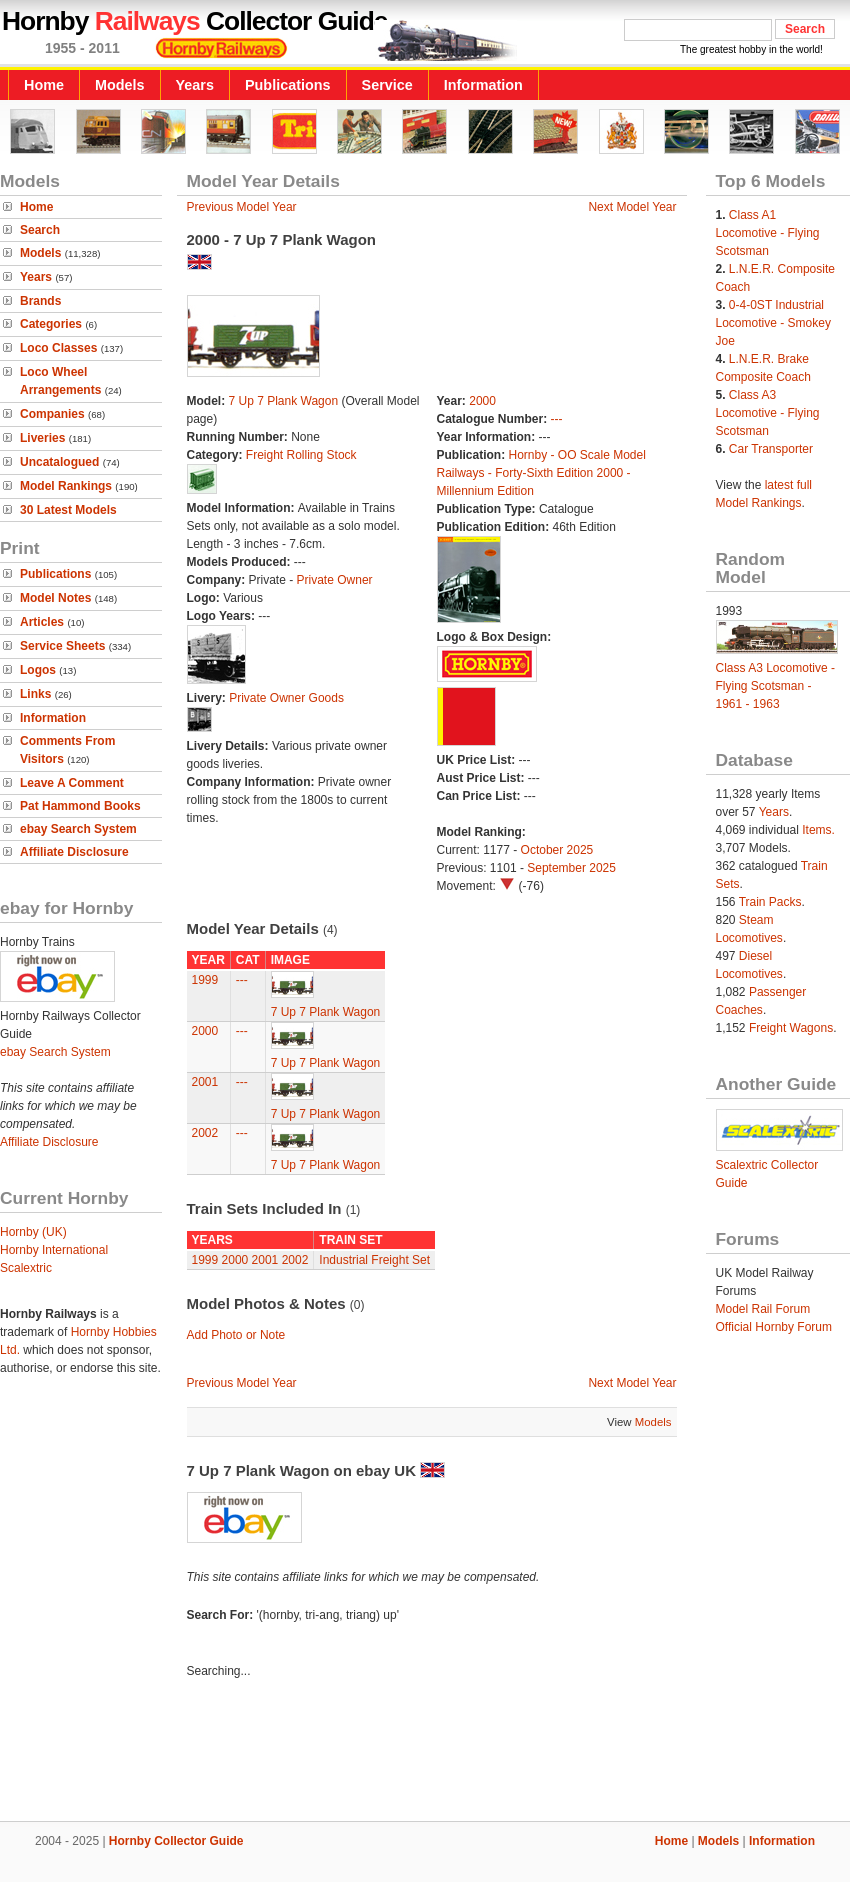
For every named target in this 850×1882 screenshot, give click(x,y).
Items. (818, 830)
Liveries (42, 438)
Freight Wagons (791, 1028)
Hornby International (54, 1250)
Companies (52, 414)
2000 (482, 401)
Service (387, 85)
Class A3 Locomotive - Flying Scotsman (768, 413)
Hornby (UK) (33, 1232)
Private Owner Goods (286, 698)
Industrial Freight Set (374, 1260)
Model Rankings (66, 486)
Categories (51, 324)
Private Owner (335, 580)
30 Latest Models (68, 510)
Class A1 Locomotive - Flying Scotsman (768, 233)
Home (44, 85)
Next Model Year (632, 207)
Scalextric (26, 1268)
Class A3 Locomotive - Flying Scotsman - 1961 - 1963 (775, 686)
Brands (40, 301)
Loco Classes (58, 348)
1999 (205, 980)
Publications (288, 85)
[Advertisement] (425, 1753)
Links (35, 694)
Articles (42, 622)
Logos (38, 670)
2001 (205, 1082)
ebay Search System (78, 829)
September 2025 (571, 868)
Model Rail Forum (763, 1309)
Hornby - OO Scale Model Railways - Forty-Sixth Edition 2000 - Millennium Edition (541, 473)
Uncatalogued (59, 462)
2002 (205, 1133)
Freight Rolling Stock (301, 455)
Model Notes (55, 598)
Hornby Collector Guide (176, 1841)
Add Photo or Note (236, 1335)
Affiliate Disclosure (74, 852)
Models (120, 85)
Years (195, 85)
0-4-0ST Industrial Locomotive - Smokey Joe (773, 323)
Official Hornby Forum (774, 1327)
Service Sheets (62, 646)
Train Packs (770, 902)
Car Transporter (771, 449)
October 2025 (557, 850)
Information (483, 85)
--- (557, 419)
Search (40, 230)
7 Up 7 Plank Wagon (285, 401)
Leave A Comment (72, 783)
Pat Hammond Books (80, 806)
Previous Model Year (242, 207)
